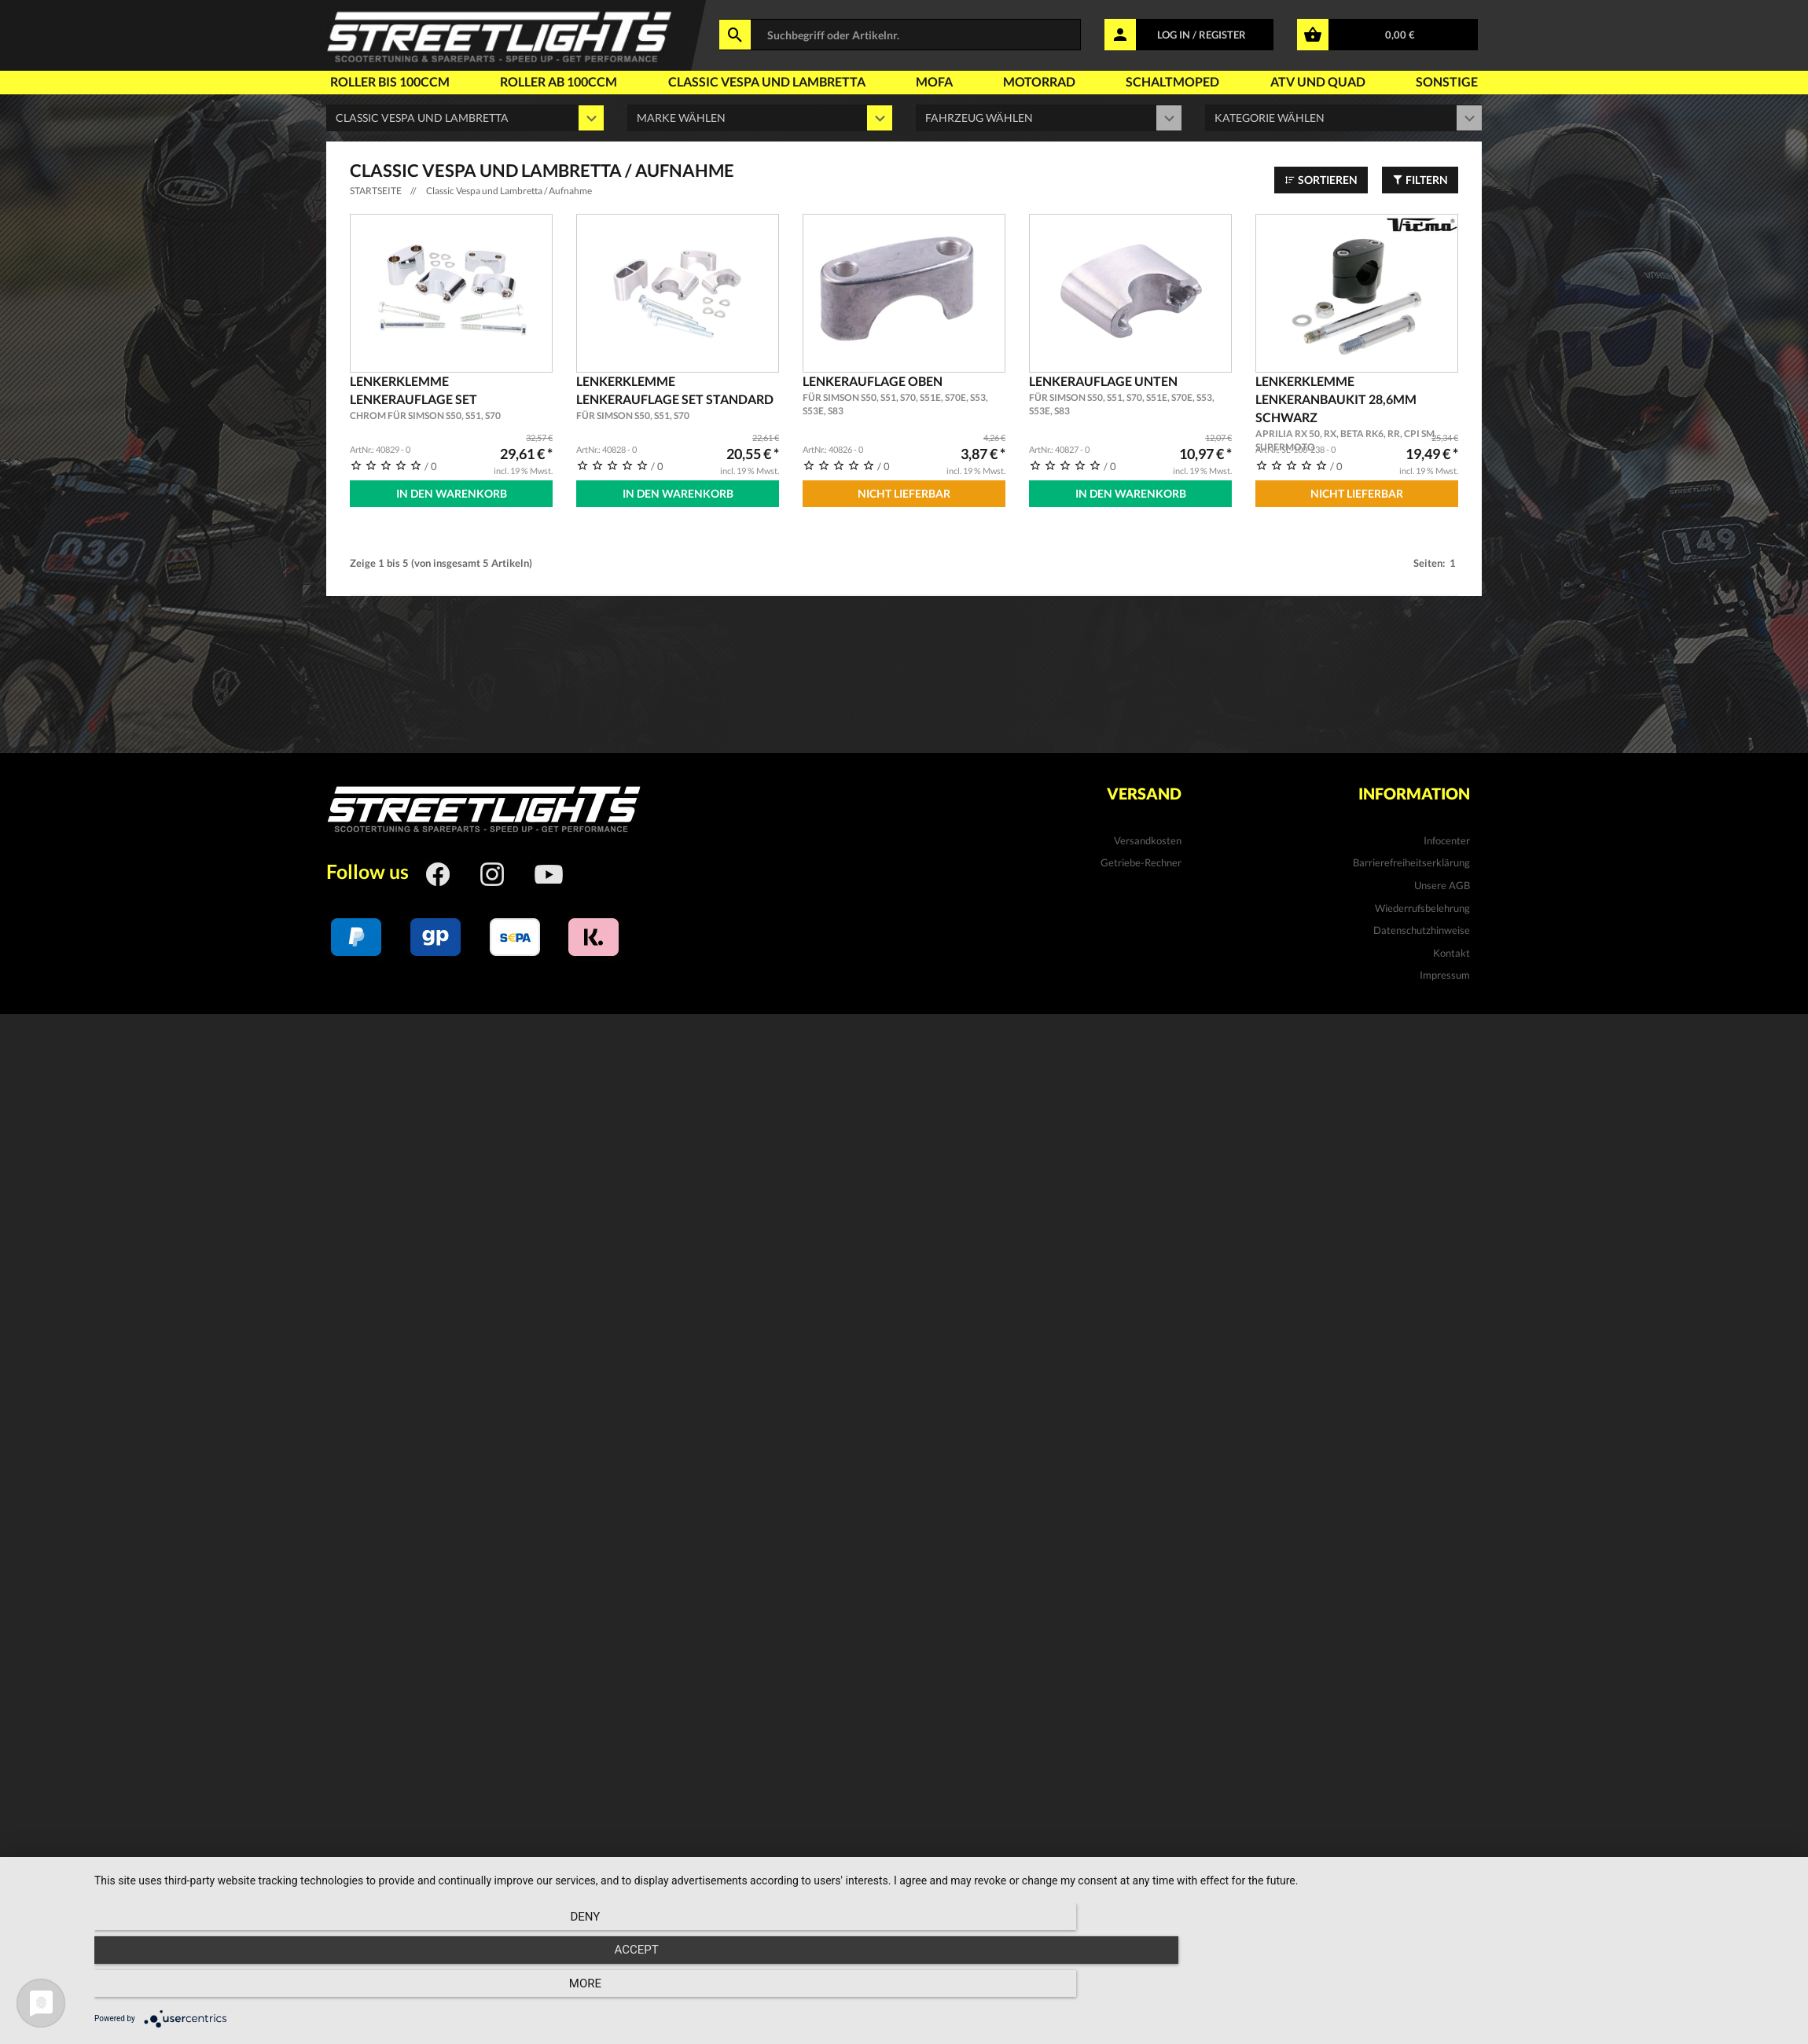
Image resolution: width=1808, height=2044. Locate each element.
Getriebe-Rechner (1141, 856)
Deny (349, 1990)
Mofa (934, 81)
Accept (943, 1990)
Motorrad (1039, 81)
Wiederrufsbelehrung (1422, 901)
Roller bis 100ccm (390, 81)
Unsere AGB (1442, 879)
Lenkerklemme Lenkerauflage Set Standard (677, 397)
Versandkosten (1147, 834)
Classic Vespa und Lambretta (766, 81)
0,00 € (1400, 34)
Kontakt (1451, 946)
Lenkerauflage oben (904, 395)
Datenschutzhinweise (1421, 923)
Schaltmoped (1172, 81)
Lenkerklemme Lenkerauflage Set (451, 397)
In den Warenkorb (451, 493)
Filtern (1420, 179)
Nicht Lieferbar (904, 493)
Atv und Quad (1317, 81)
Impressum (1445, 968)
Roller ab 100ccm (558, 81)
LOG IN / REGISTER (1201, 34)
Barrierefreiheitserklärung (1411, 856)
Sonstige (1447, 81)
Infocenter (1447, 834)
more (1537, 1990)
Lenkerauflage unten (1130, 395)
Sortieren (1321, 179)
